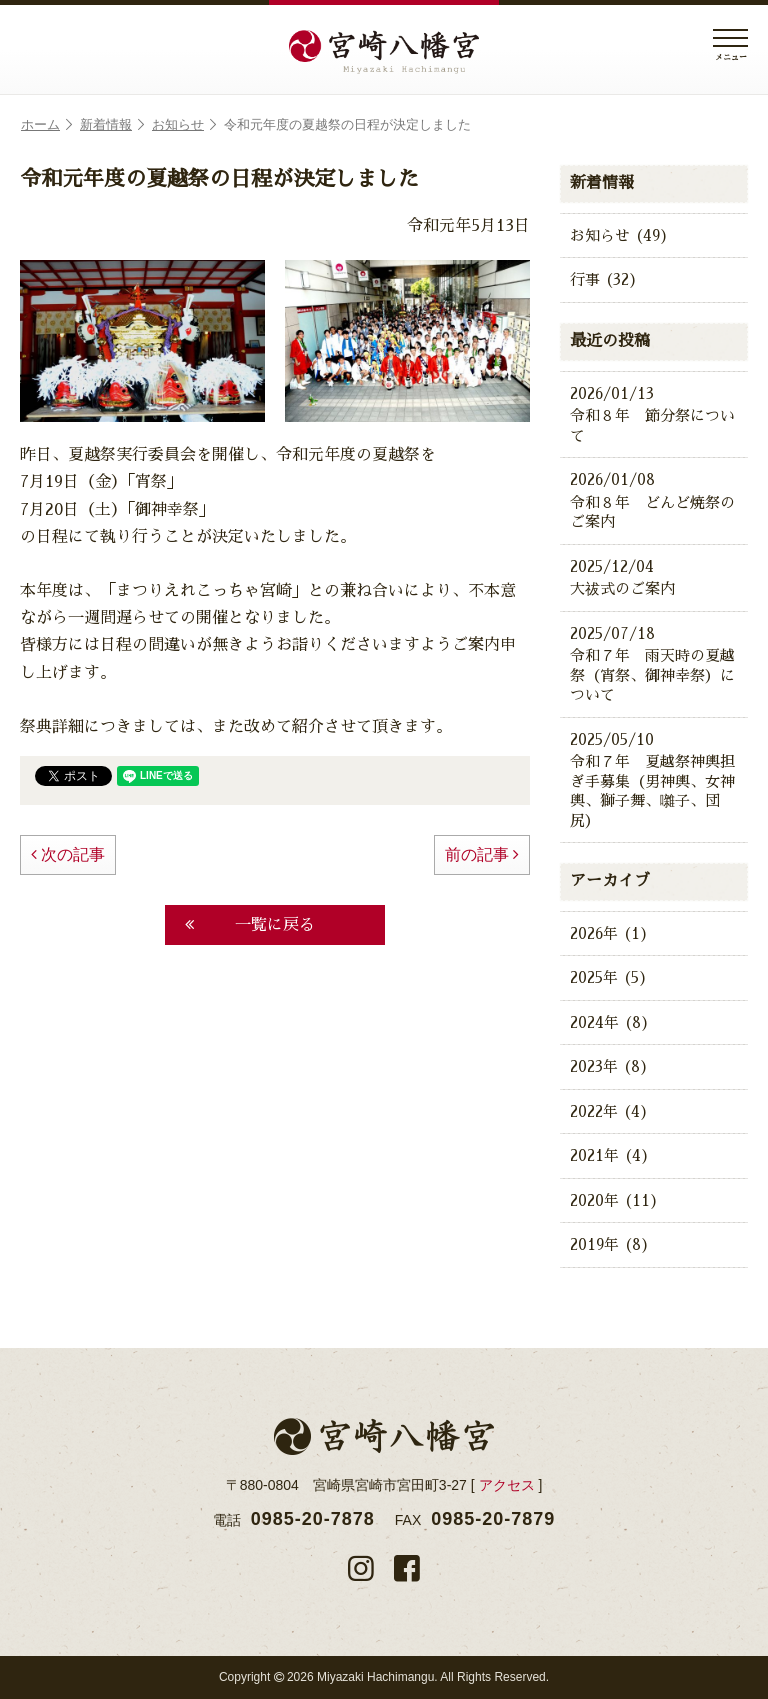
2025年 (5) (609, 977)
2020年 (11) (614, 1200)
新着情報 (112, 125)
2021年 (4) (610, 1155)
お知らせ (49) (619, 235)
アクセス (507, 1485)
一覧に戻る (250, 925)
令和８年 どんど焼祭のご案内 (654, 499)
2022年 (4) (609, 1111)
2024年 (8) (610, 1022)
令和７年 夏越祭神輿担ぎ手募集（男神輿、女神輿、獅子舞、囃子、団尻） (654, 779)
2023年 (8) (609, 1066)
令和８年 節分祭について (654, 413)
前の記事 (482, 854)
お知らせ (184, 125)
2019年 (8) (610, 1244)
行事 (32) (604, 279)
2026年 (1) (609, 933)
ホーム (46, 125)
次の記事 (68, 854)
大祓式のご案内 (654, 577)
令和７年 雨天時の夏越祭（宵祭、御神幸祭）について (654, 663)
